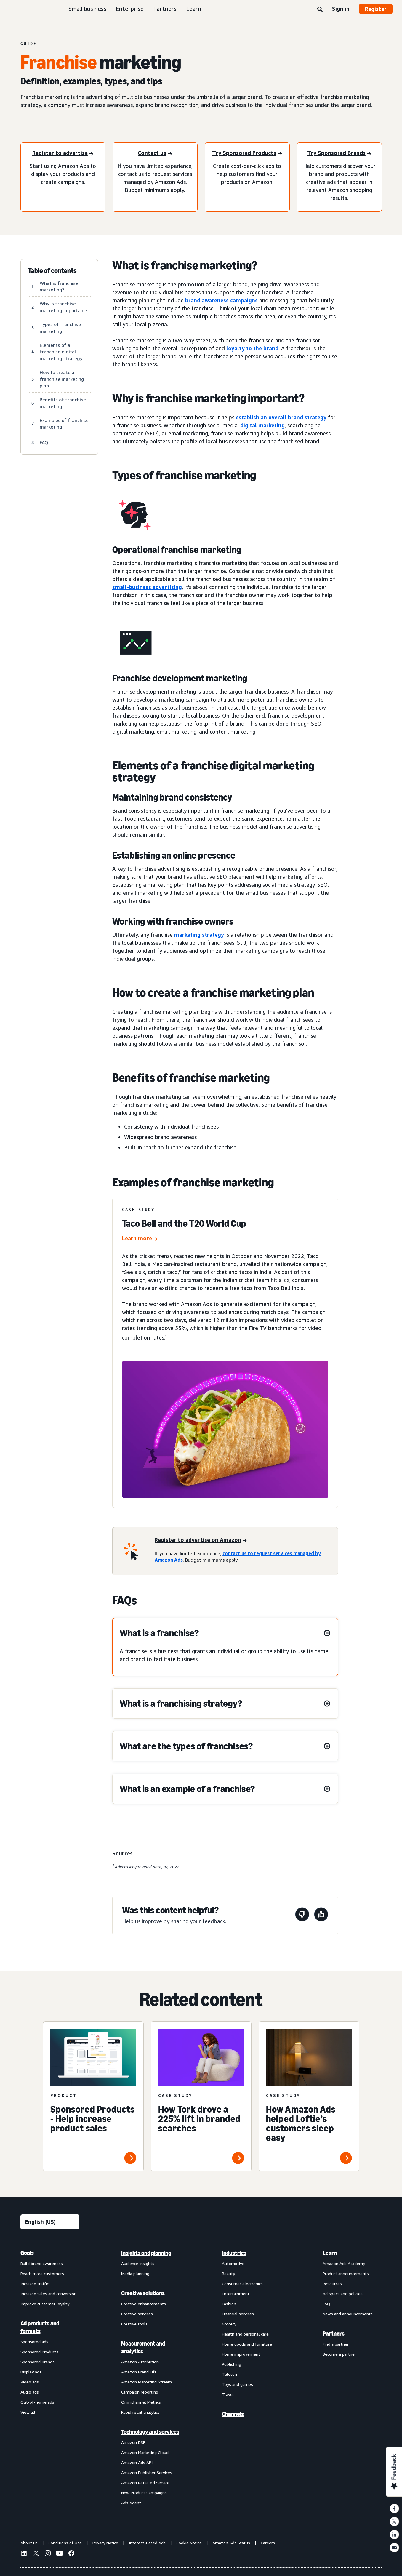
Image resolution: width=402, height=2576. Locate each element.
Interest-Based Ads (147, 2542)
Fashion (229, 2303)
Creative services (137, 2313)
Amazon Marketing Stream (146, 2381)
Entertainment (235, 2293)
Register (376, 9)
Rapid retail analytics (140, 2412)
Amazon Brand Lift (138, 2371)
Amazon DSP (133, 2442)
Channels (233, 2414)
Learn (193, 8)
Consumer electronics (242, 2283)
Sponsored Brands (37, 2361)
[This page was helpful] (321, 1915)
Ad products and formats (39, 2327)
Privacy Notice (105, 2542)
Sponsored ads (34, 2341)
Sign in (341, 8)
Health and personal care (245, 2333)
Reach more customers (42, 2273)
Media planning (135, 2273)
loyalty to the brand (252, 348)
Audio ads (29, 2391)
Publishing (231, 2364)
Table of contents (52, 271)
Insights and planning (146, 2252)
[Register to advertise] (62, 153)
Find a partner (336, 2343)
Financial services (238, 2313)
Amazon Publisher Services (146, 2472)
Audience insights (137, 2263)
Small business (87, 8)
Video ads (29, 2381)
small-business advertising (147, 587)
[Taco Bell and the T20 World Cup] (140, 1239)
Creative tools (134, 2323)
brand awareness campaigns (221, 300)
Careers (268, 2542)
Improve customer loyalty (44, 2303)
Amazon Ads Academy (344, 2263)
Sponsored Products (39, 2351)
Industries (234, 2252)
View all (27, 2412)
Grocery (229, 2323)
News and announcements (348, 2313)
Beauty (228, 2273)
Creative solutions (143, 2293)
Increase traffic (34, 2283)
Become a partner (339, 2354)
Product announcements (346, 2273)
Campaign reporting (139, 2391)
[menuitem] (50, 2377)
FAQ (326, 2303)
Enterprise (130, 8)
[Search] (320, 9)
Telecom (230, 2374)
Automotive (233, 2263)
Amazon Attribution (140, 2361)
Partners (165, 8)
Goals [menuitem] (27, 2252)
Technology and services (150, 2431)
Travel (228, 2394)
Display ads (30, 2371)
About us (29, 2542)
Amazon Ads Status (231, 2542)
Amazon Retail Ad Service (145, 2482)
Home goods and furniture (247, 2343)
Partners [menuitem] (334, 2333)
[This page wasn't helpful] (302, 1915)
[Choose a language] (49, 2221)
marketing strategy (199, 934)
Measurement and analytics (143, 2347)
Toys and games (237, 2384)
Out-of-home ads (37, 2402)
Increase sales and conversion (48, 2293)
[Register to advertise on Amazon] (201, 1540)
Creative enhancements (143, 2303)
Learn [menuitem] (330, 2252)
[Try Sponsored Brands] (339, 153)
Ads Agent (131, 2502)
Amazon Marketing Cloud (145, 2452)
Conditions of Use (65, 2542)
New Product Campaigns (144, 2492)
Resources (332, 2283)
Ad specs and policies (343, 2293)
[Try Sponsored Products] (247, 153)
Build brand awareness (41, 2263)
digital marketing (262, 425)
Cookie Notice (189, 2542)
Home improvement (241, 2354)
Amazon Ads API (137, 2462)
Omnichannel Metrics (141, 2402)
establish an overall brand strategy (281, 417)
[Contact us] (155, 153)
